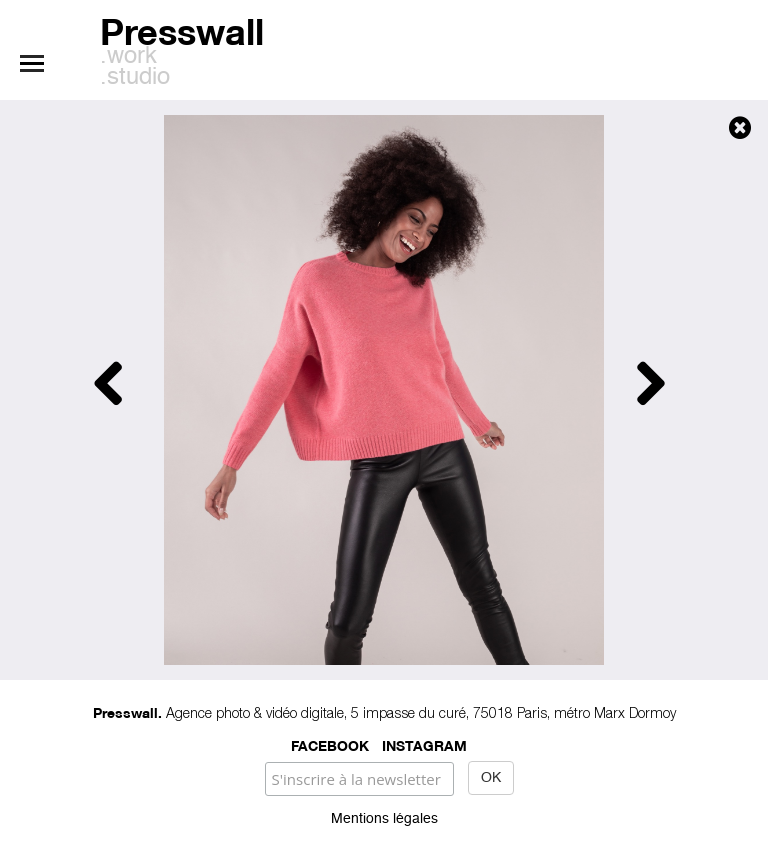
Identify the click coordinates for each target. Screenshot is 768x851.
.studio (135, 78)
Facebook (330, 744)
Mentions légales (384, 819)
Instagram (424, 744)
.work (128, 57)
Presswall (182, 28)
